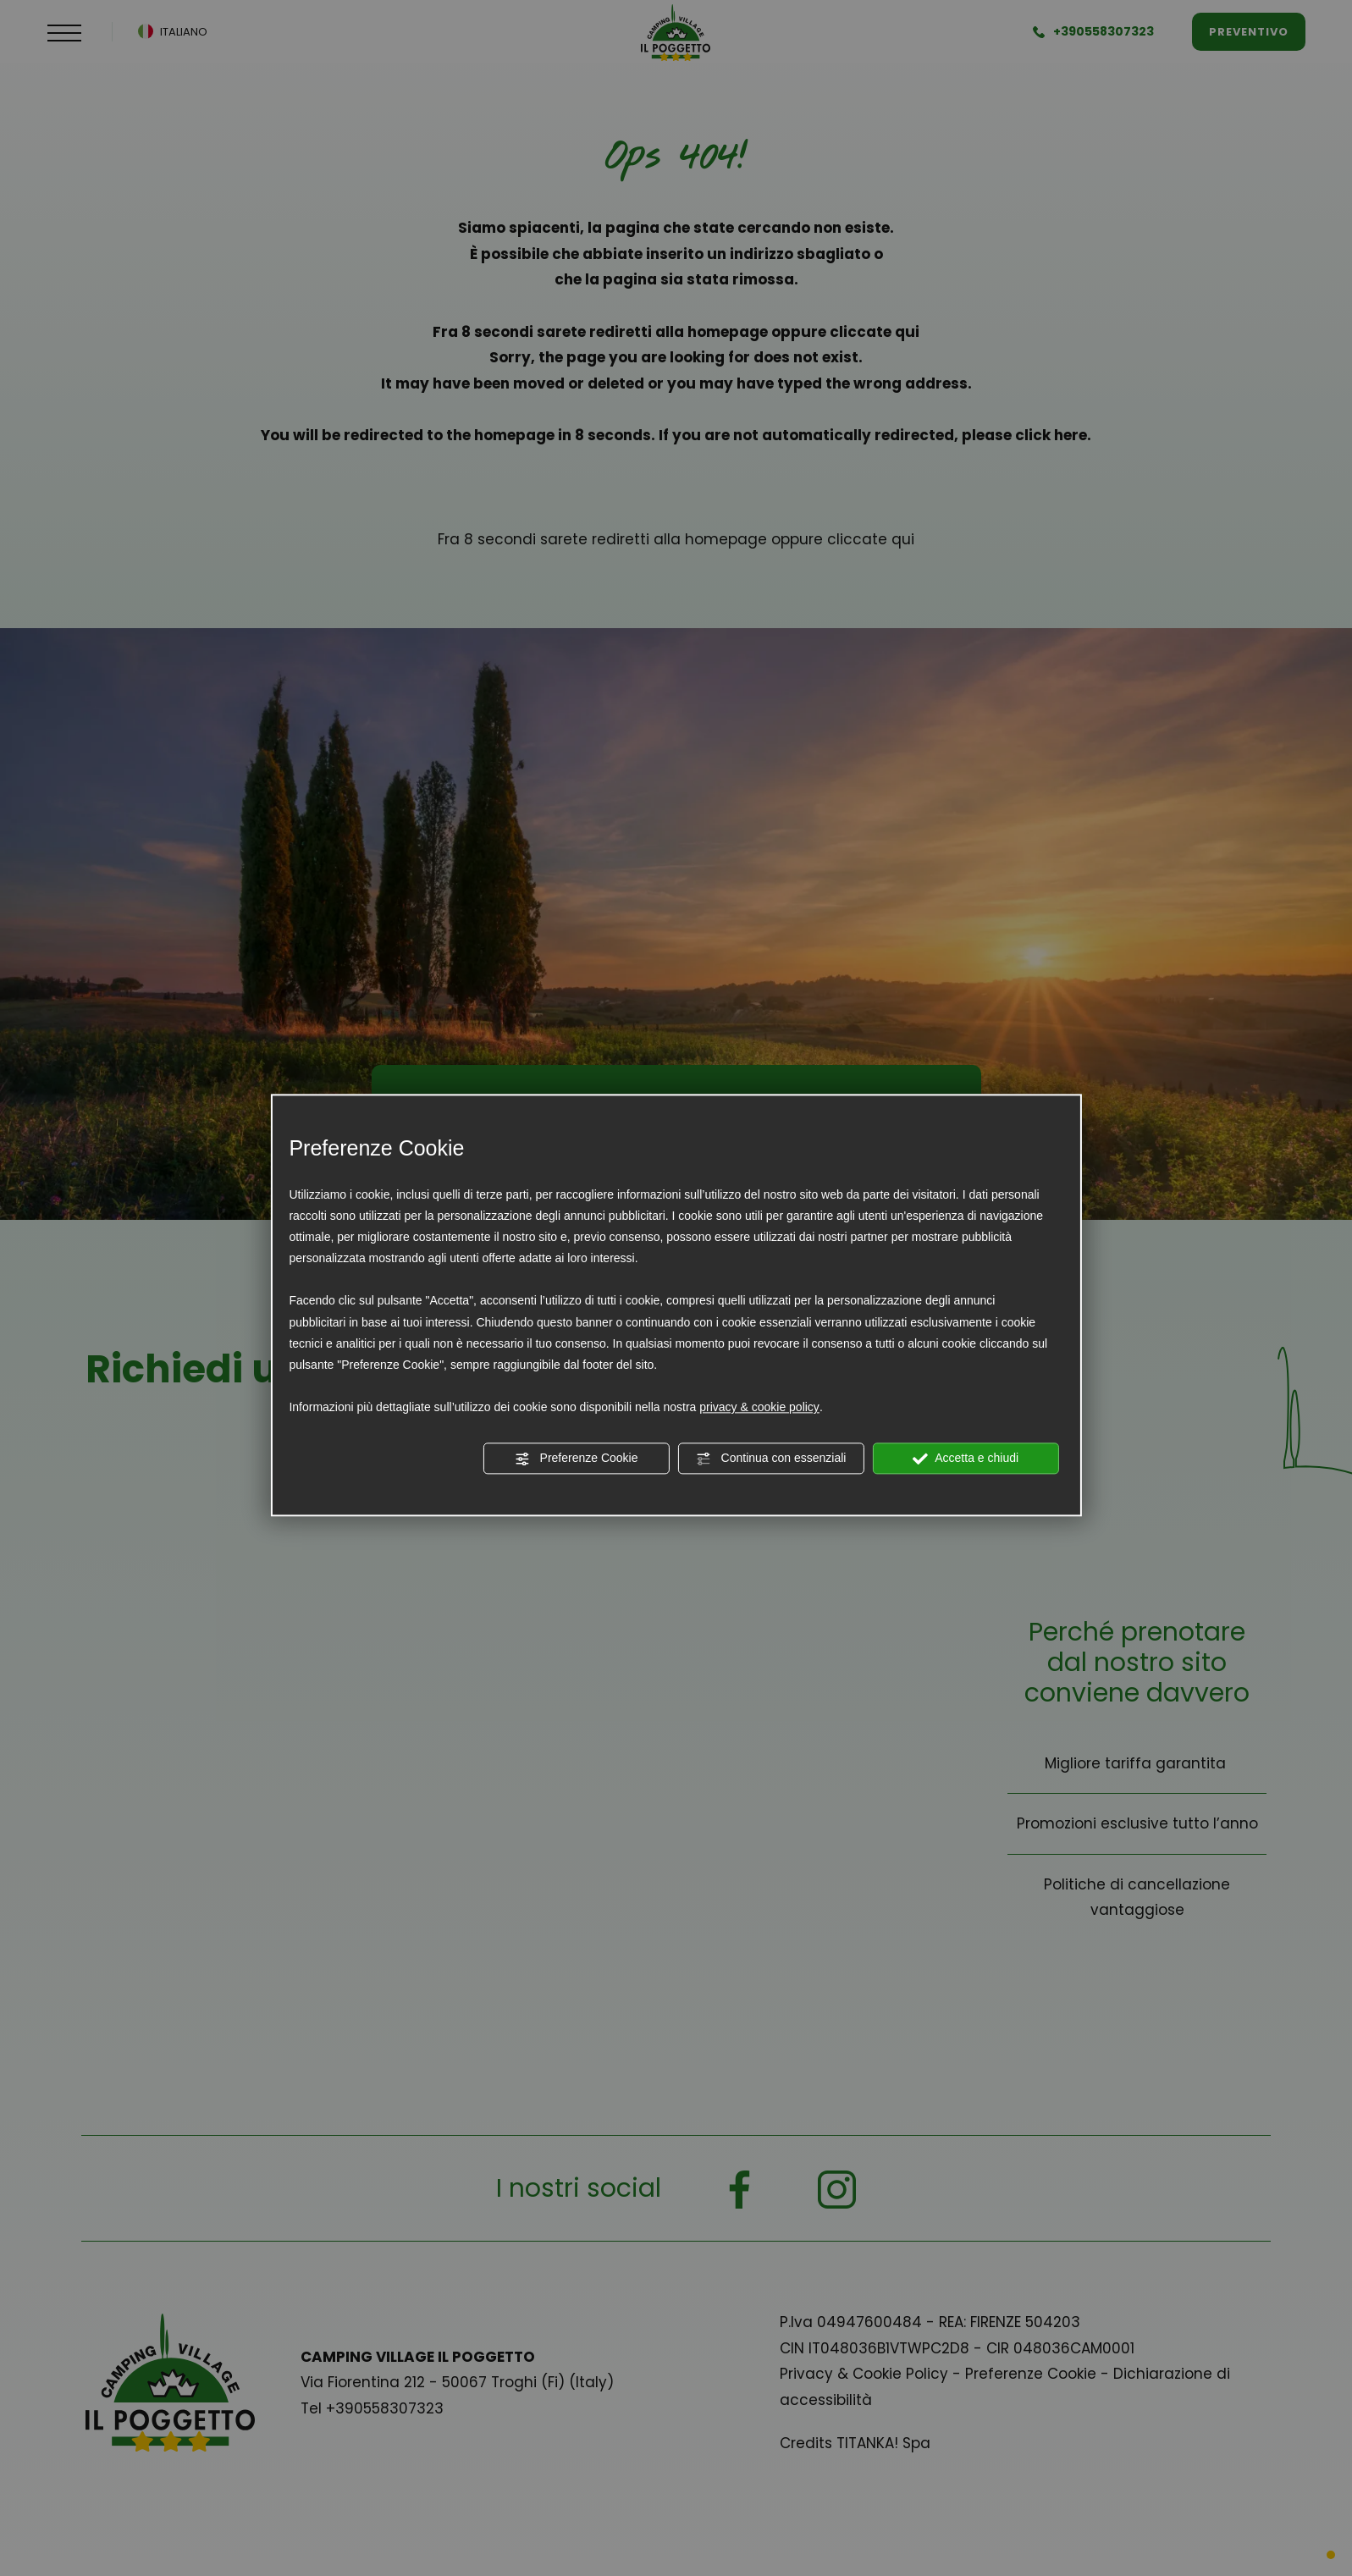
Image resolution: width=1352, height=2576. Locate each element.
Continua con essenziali (771, 1458)
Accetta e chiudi (965, 1458)
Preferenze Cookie (576, 1458)
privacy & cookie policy (759, 1408)
